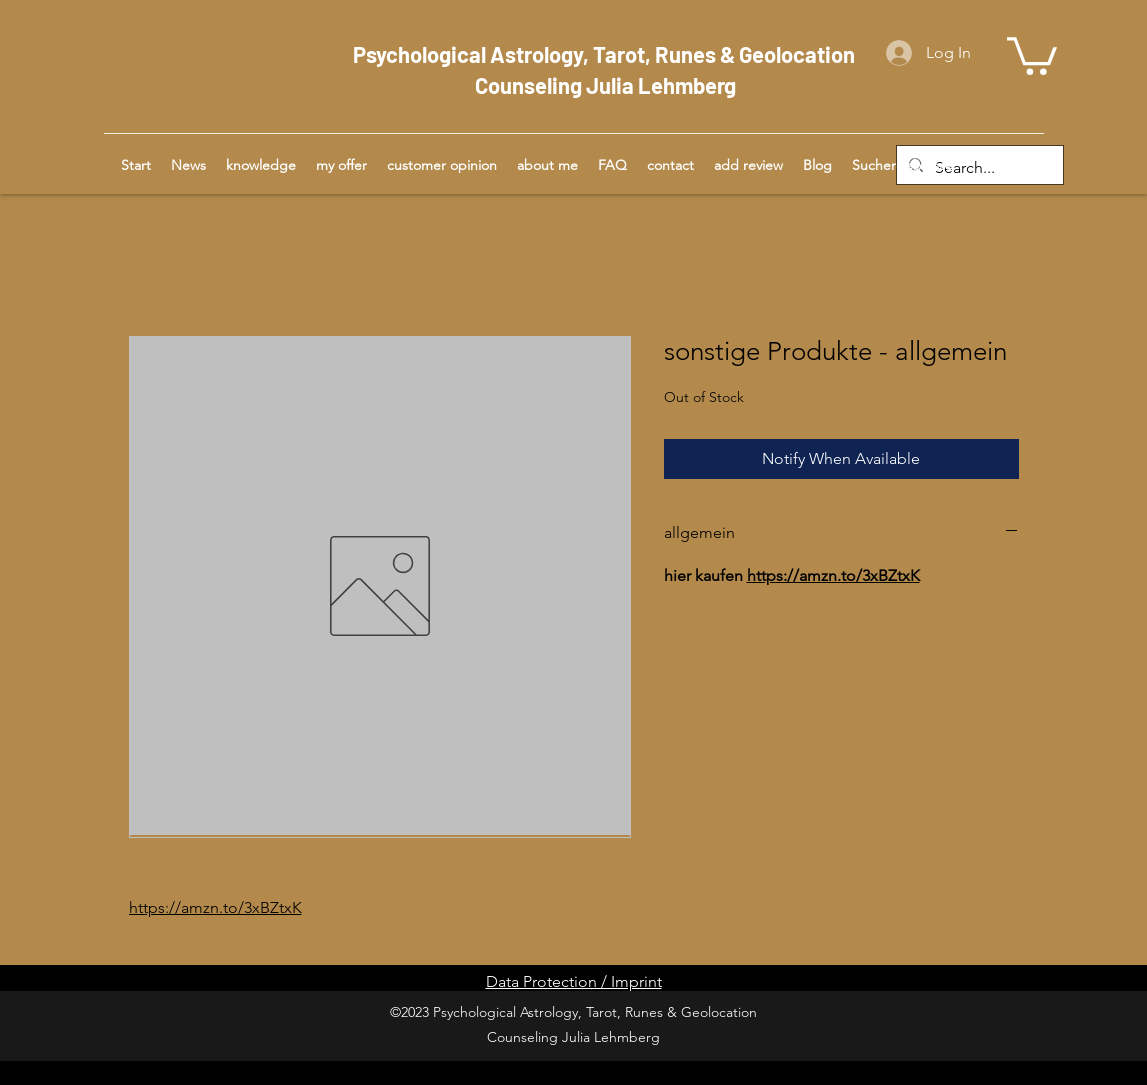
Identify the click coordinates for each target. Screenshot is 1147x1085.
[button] (1032, 54)
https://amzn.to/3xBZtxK (215, 907)
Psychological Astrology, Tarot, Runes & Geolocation (606, 54)
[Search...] (978, 168)
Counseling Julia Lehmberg (605, 85)
